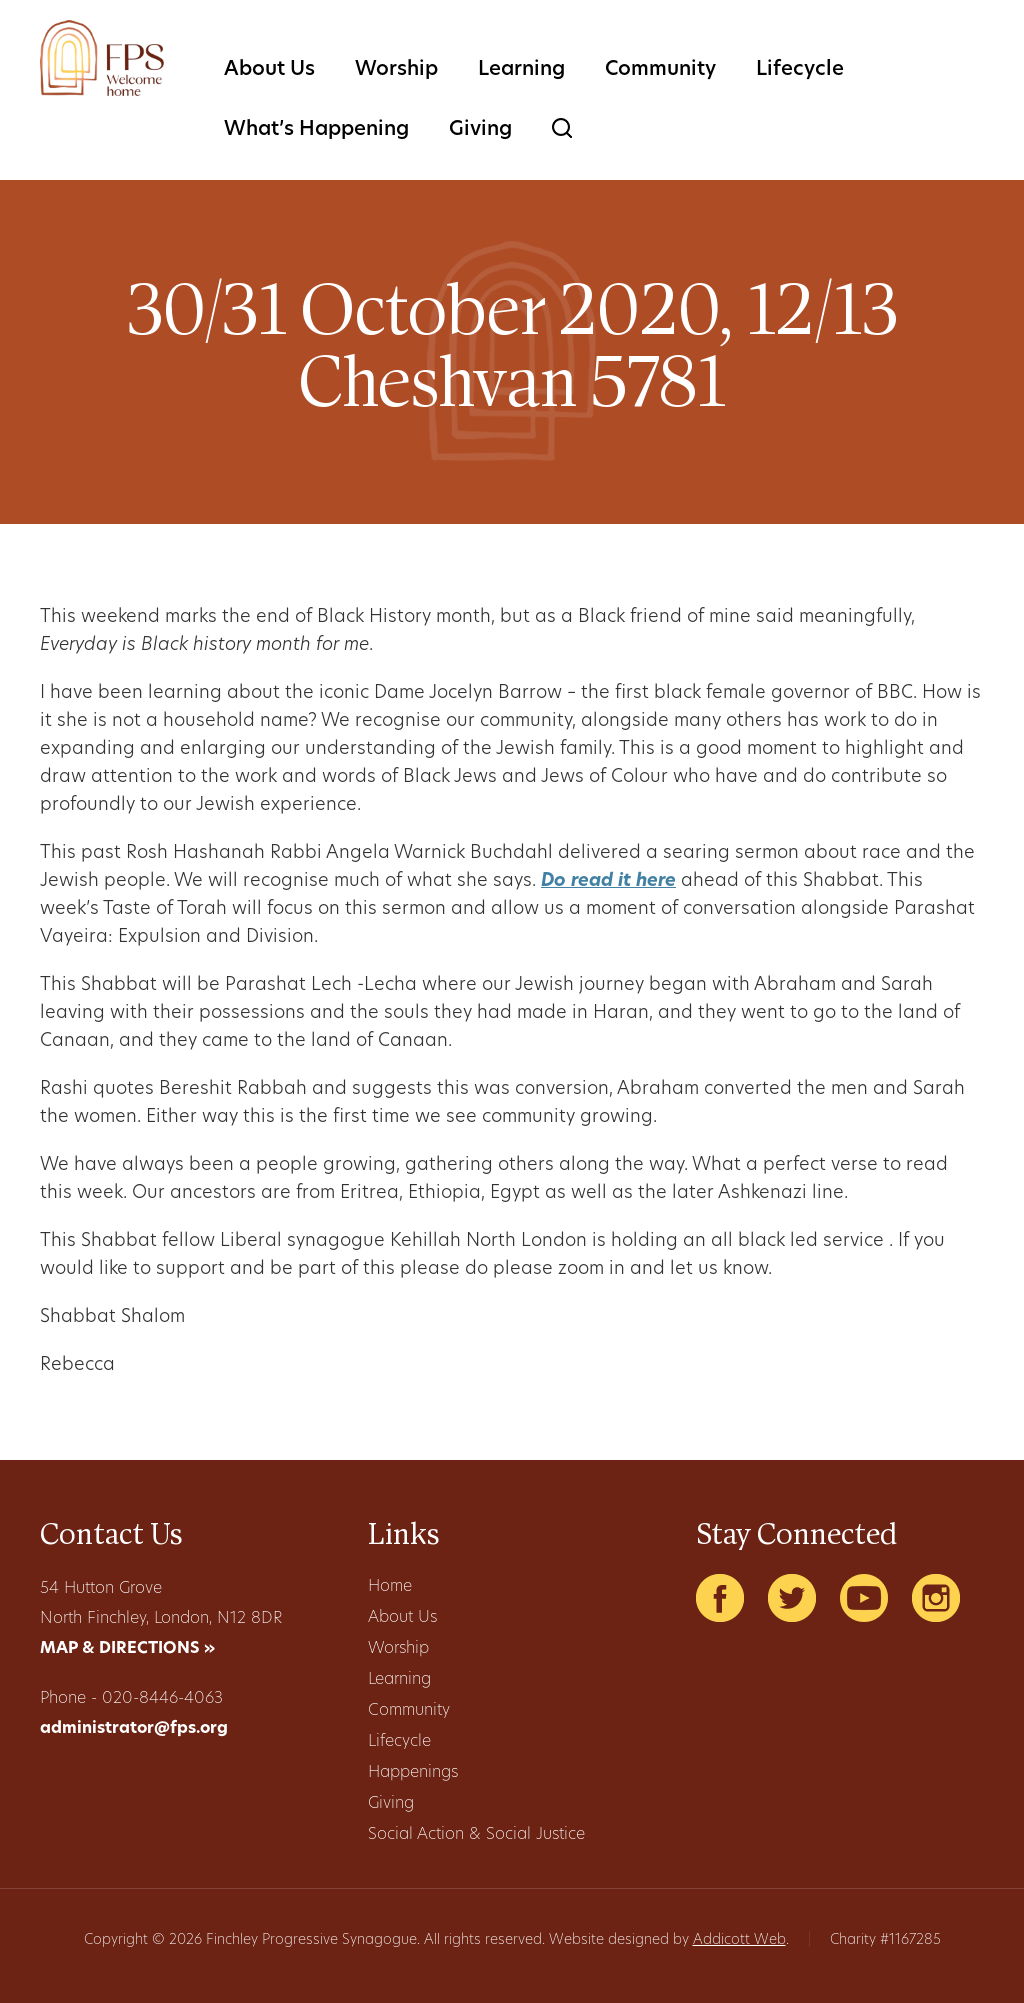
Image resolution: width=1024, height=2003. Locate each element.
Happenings (413, 1773)
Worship (396, 70)
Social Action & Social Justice (476, 1835)
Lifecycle (800, 70)
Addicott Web (739, 1940)
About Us (269, 70)
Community (660, 70)
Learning (521, 70)
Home (390, 1587)
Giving (480, 130)
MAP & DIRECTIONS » (127, 1649)
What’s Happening (316, 130)
